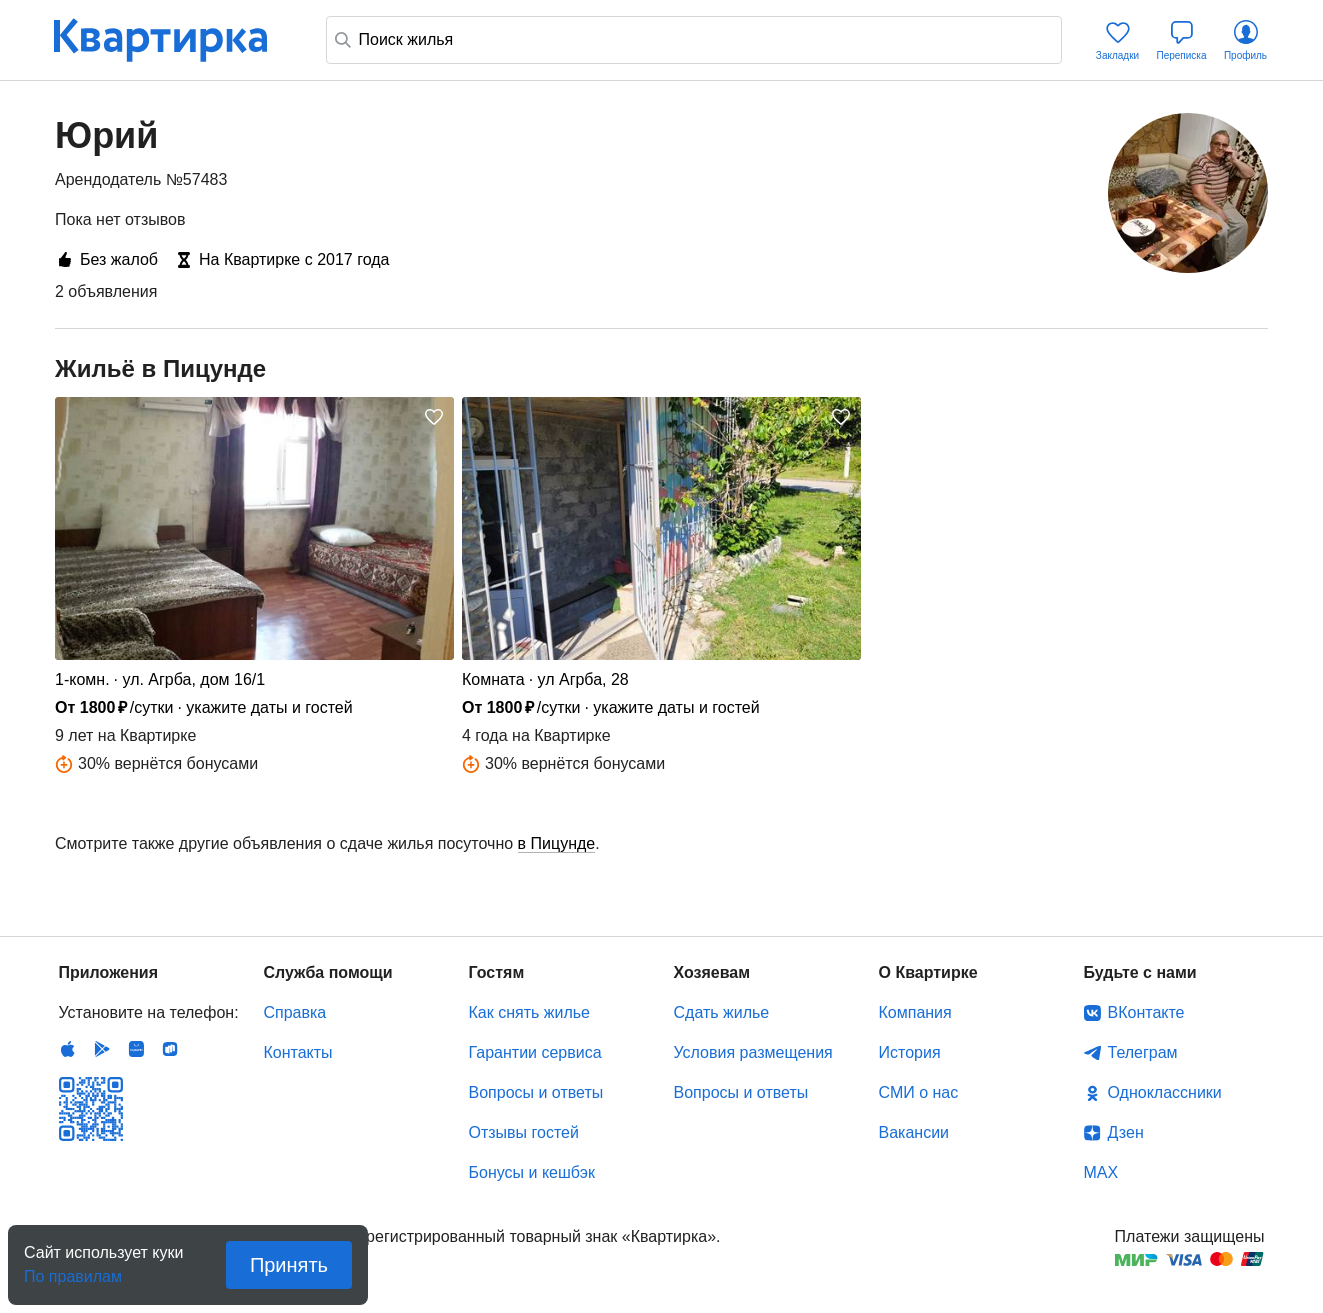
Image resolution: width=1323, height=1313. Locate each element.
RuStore (170, 1049)
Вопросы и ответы (536, 1092)
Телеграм (1143, 1052)
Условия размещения (753, 1052)
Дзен (1126, 1132)
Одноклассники (1165, 1092)
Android (102, 1049)
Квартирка (174, 40)
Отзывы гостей (524, 1132)
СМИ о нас (919, 1092)
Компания (915, 1012)
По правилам (73, 1270)
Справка (295, 1012)
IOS (68, 1049)
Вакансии (914, 1132)
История (910, 1052)
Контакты (298, 1052)
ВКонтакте (1146, 1012)
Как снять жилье (529, 1012)
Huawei (136, 1049)
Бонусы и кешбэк (532, 1172)
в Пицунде (557, 843)
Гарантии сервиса (535, 1052)
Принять (289, 1265)
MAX (1101, 1172)
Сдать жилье (722, 1012)
